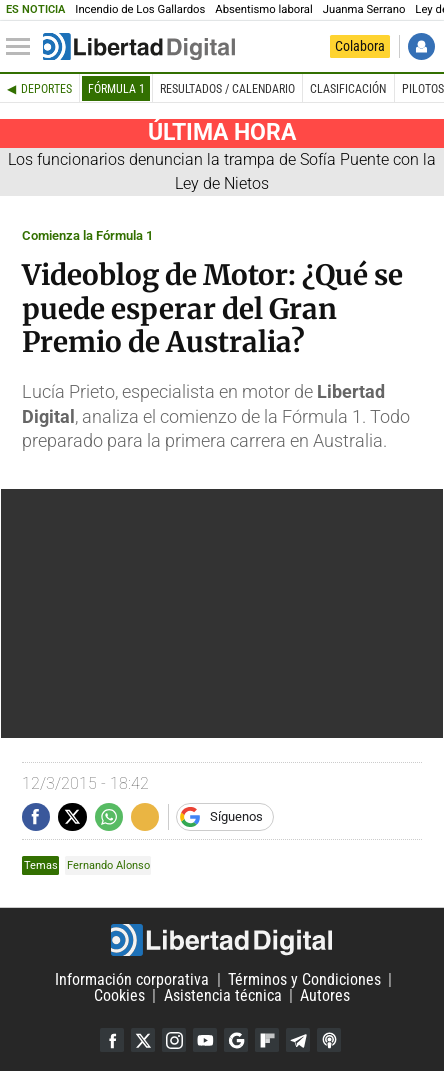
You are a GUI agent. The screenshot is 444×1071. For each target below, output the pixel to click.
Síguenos (236, 816)
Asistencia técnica (223, 995)
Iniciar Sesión (421, 46)
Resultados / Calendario (227, 89)
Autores (325, 995)
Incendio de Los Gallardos (140, 9)
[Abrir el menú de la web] (23, 47)
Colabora (360, 46)
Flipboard (267, 1040)
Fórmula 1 (116, 89)
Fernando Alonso (108, 865)
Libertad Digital (222, 940)
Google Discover (236, 1040)
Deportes (46, 89)
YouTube (205, 1040)
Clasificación (348, 89)
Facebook (112, 1040)
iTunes (329, 1040)
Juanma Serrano (364, 9)
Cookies (119, 995)
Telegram (298, 1040)
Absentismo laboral (263, 9)
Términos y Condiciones (304, 979)
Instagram (174, 1040)
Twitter (143, 1040)
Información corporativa (132, 979)
